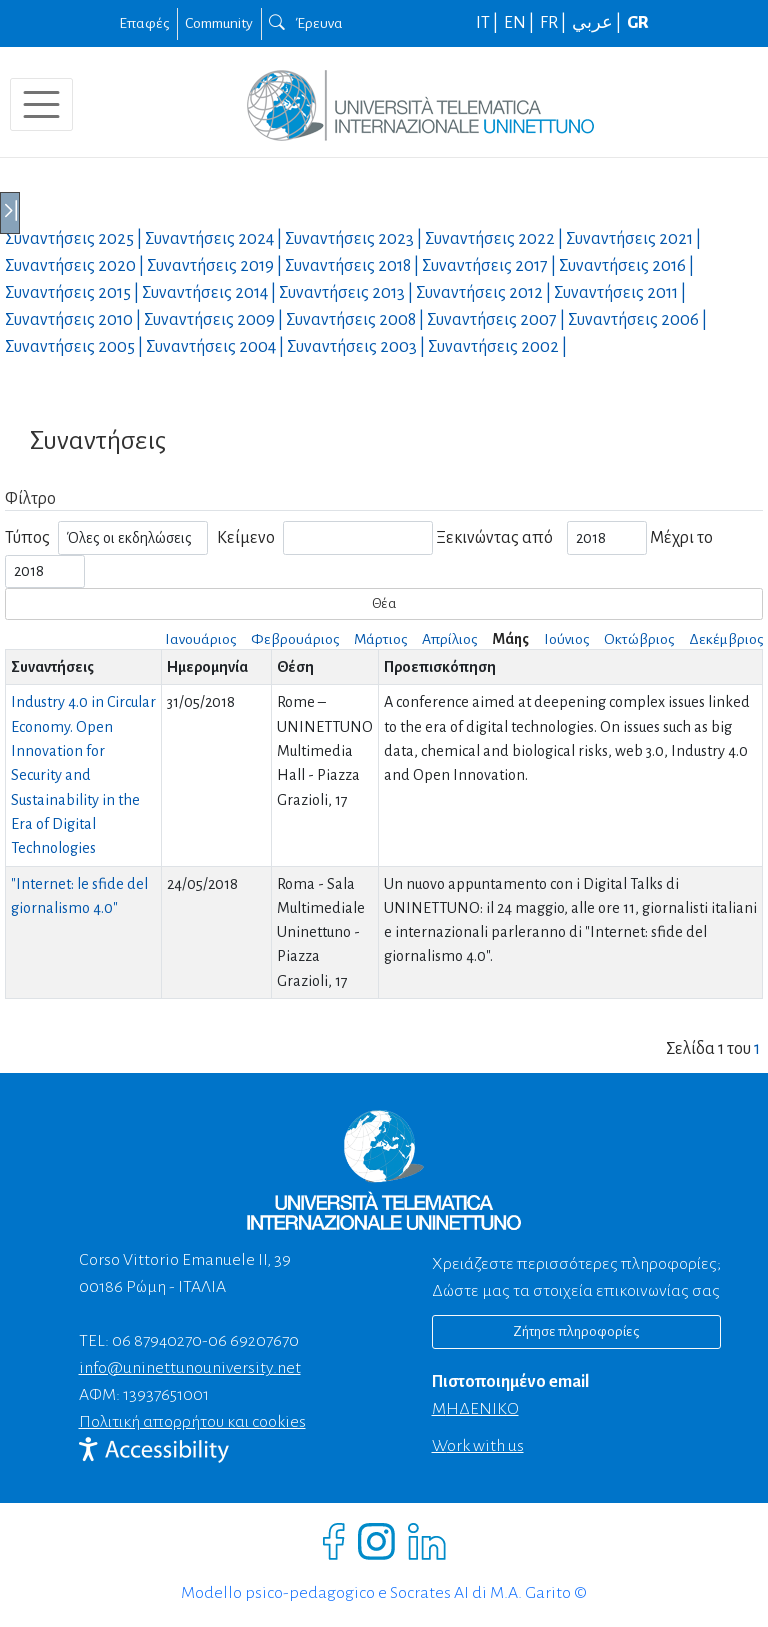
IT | (488, 23)
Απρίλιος (449, 639)
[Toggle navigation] (41, 104)
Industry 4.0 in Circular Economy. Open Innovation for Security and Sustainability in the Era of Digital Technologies (83, 775)
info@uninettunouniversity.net (190, 1368)
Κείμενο (246, 538)
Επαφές (144, 23)
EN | (520, 23)
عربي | (598, 23)
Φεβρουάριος (295, 639)
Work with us (478, 1446)
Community (219, 23)
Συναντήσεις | (75, 239)
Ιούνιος (566, 639)
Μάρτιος (380, 639)
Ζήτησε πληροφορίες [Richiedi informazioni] (576, 1331)
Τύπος (27, 538)
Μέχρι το (681, 538)
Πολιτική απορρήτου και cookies (192, 1422)
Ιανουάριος (200, 639)
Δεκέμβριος (726, 639)
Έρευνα (306, 23)
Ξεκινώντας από (494, 538)
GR (638, 23)
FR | (554, 23)
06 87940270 (157, 1341)
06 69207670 (253, 1341)
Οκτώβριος (639, 639)
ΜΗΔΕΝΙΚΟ (475, 1409)
